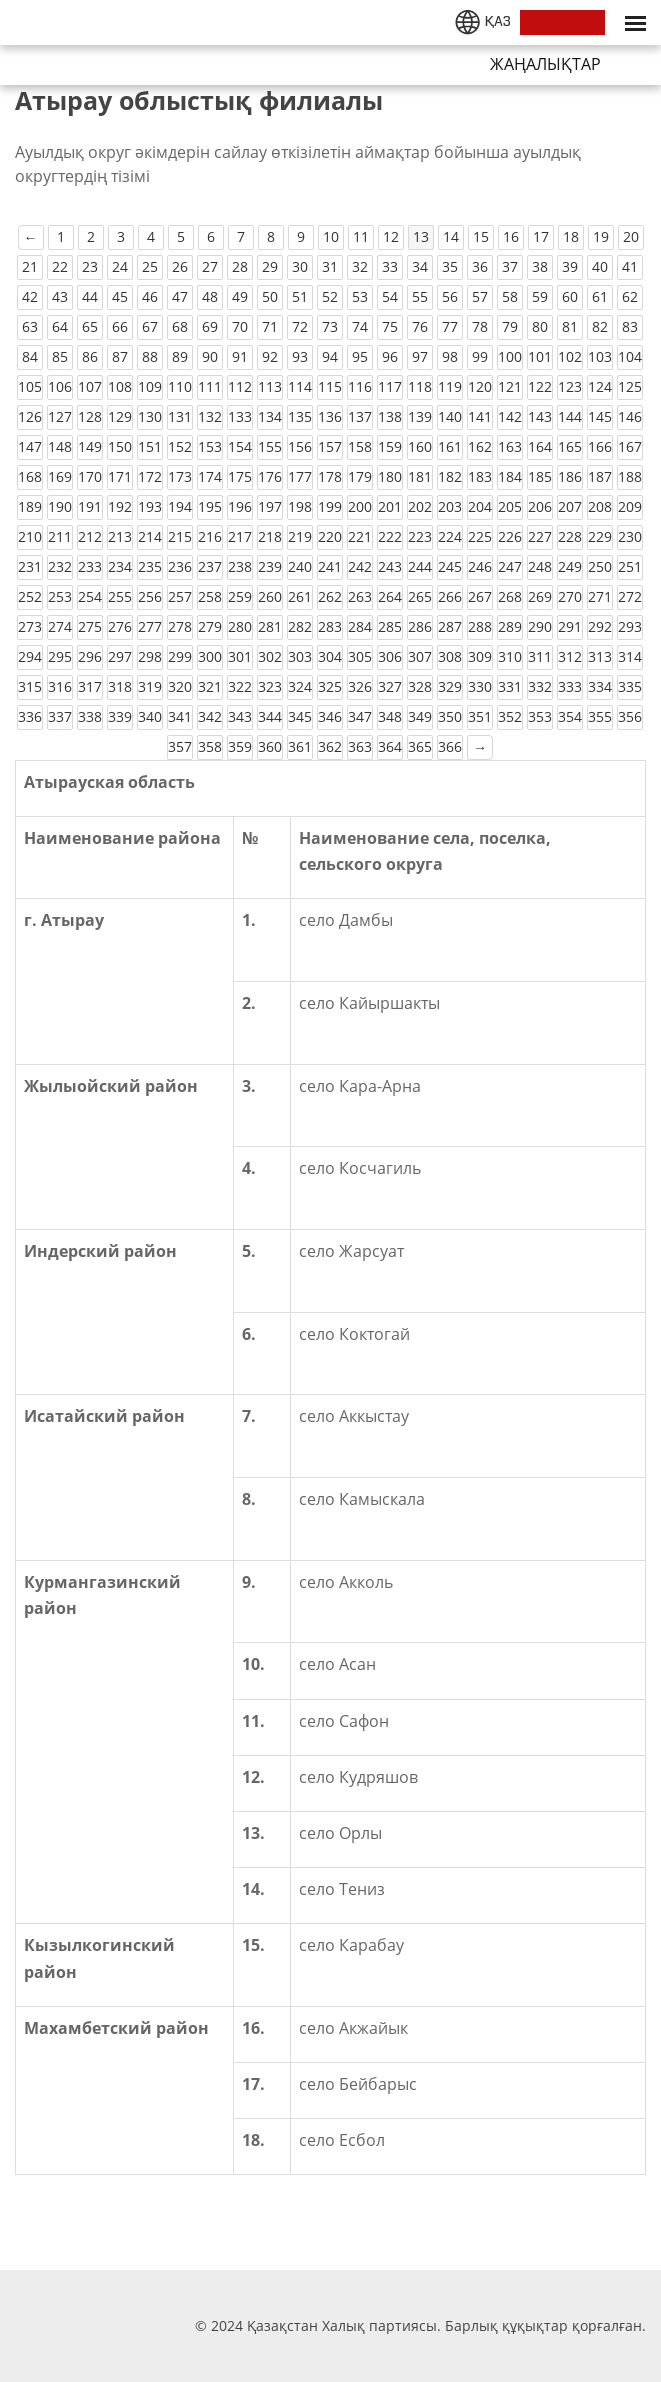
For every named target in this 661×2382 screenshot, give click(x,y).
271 (600, 596)
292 (600, 626)
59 (540, 296)
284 (360, 626)
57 (480, 296)
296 (90, 656)
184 (510, 476)
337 (60, 716)
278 (180, 626)
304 (330, 656)
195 (210, 506)
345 (300, 716)
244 (420, 566)
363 (360, 746)
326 (360, 686)
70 (240, 326)
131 (180, 416)
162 (480, 446)
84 (30, 356)
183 (480, 476)
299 (180, 656)
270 (570, 596)
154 (240, 446)
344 (270, 716)
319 (150, 686)
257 (180, 596)
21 (30, 266)
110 (180, 386)
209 (630, 506)
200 (360, 506)
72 (300, 326)
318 (120, 686)
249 (570, 566)
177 (300, 476)
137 (360, 416)
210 (30, 536)
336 (30, 716)
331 (510, 686)
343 (240, 716)
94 (330, 356)
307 (420, 656)
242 (360, 566)
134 (270, 416)
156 (300, 446)
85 (60, 356)
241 (330, 566)
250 (600, 566)
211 (60, 536)
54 (390, 296)
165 (570, 446)
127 (60, 416)
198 (300, 506)
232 (60, 566)
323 (270, 686)
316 (60, 686)
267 (480, 596)
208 (600, 506)
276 (120, 626)
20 (631, 236)
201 (390, 506)
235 (150, 566)
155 (270, 446)
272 (630, 596)
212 (90, 536)
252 (30, 596)
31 (330, 266)
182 (450, 476)
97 (420, 356)
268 (510, 596)
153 (210, 446)
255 (120, 596)
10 (331, 236)
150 (120, 446)
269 (540, 596)
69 (210, 326)
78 (480, 326)
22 (60, 266)
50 (270, 296)
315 (30, 686)
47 (180, 296)
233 (90, 566)
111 (210, 386)
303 (300, 656)
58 (510, 296)
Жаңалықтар (545, 63)
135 (300, 416)
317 (90, 686)
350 (450, 716)
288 (480, 626)
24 (120, 266)
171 (120, 476)
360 (270, 746)
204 (480, 506)
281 (270, 626)
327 (390, 686)
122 (540, 386)
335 (630, 686)
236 (180, 566)
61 (600, 296)
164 (540, 446)
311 (540, 656)
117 (390, 386)
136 (330, 416)
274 (60, 626)
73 (330, 326)
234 (120, 566)
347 (360, 716)
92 (270, 356)
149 (90, 446)
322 (240, 686)
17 (541, 236)
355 (600, 716)
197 (270, 506)
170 (90, 476)
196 (240, 506)
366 (450, 746)
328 (420, 686)
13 (421, 236)
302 (270, 656)
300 (210, 656)
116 (360, 386)
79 (510, 326)
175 (240, 476)
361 (300, 746)
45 (120, 296)
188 (630, 476)
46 (150, 296)
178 (330, 476)
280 (240, 626)
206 (540, 506)
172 (150, 476)
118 (420, 386)
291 (570, 626)
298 (150, 656)
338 (90, 716)
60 (570, 296)
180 (390, 476)
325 (330, 686)
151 (150, 446)
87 (120, 356)
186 (570, 476)
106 (60, 386)
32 (360, 266)
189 (30, 506)
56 (450, 296)
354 (570, 716)
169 (60, 476)
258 (210, 596)
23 (90, 266)
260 (270, 596)
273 (30, 626)
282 (300, 626)
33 (390, 266)
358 (210, 746)
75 (390, 326)
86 (90, 356)
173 (180, 476)
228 (570, 536)
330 (480, 686)
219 (300, 536)
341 (180, 716)
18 (571, 236)
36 (480, 266)
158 (360, 446)
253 (60, 596)
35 (450, 266)
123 (570, 386)
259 (240, 596)
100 (510, 356)
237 (210, 566)
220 (330, 536)
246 (480, 566)
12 (391, 236)
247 (510, 566)
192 (120, 506)
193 (150, 506)
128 (90, 416)
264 (390, 596)
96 (390, 356)
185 (540, 476)
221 (360, 536)
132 (210, 416)
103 (600, 356)
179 (360, 476)
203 (450, 506)
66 (120, 326)
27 (210, 266)
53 (360, 296)
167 (630, 446)
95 (360, 356)
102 (570, 356)
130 (150, 416)
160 (420, 446)
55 (420, 296)
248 (540, 566)
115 (330, 386)
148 (60, 446)
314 (630, 656)
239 (270, 566)
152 (180, 446)
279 (210, 626)
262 (330, 596)
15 (481, 236)
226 (510, 536)
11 (361, 236)
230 (630, 536)
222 (390, 536)
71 (270, 326)
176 (270, 476)
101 (540, 356)
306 (390, 656)
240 (300, 566)
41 (630, 266)
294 (30, 656)
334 (600, 686)
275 (90, 626)
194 (180, 506)
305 (360, 656)
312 (570, 656)
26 (180, 266)
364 (390, 746)
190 (60, 506)
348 (390, 716)
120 (480, 386)
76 (420, 326)
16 (511, 236)
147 (30, 446)
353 (540, 716)
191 (90, 506)
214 (150, 536)
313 (600, 656)
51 (300, 296)
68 (180, 326)
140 (450, 416)
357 (180, 746)
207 (570, 506)
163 (510, 446)
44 (90, 296)
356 (630, 716)
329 (450, 686)
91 (240, 356)
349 (420, 716)
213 (120, 536)
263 (360, 596)
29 (270, 266)
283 (330, 626)
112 (240, 386)
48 (210, 296)
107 (90, 386)
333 (570, 686)
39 (570, 266)
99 (480, 356)
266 (450, 596)
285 (390, 626)
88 (150, 356)
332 (540, 686)
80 (540, 326)
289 (510, 626)
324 (300, 686)
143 (540, 416)
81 (570, 326)
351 (480, 716)
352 (510, 716)
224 (450, 536)
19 (601, 236)
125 (630, 386)
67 (150, 326)
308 (450, 656)
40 (600, 266)
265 (420, 596)
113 (270, 386)
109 (150, 386)
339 (120, 716)
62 (630, 296)
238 (240, 566)
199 (330, 506)
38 (540, 266)
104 (630, 356)
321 (210, 686)
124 (600, 386)
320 (180, 686)
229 (600, 536)
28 (240, 266)
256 (150, 596)
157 (330, 446)
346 (330, 716)
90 (210, 356)
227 (540, 536)
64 (60, 326)
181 (420, 476)
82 (600, 326)
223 (420, 536)
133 (240, 416)
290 (540, 626)
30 (300, 266)
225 (480, 536)
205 (510, 506)
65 (90, 326)
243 (390, 566)
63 (30, 326)
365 (420, 746)
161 (450, 446)
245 (450, 566)
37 (510, 266)
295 (60, 656)
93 (300, 356)
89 (180, 356)
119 (450, 386)
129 (120, 416)
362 (330, 746)
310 (510, 656)
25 (150, 266)
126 (30, 416)
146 (630, 416)
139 (420, 416)
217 (240, 536)
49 (240, 296)
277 (150, 626)
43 (60, 296)
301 (240, 656)
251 (630, 566)
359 (240, 746)
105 (30, 386)
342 (210, 716)
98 (450, 356)
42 (30, 296)
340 (150, 716)
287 (450, 626)
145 (600, 416)
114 (300, 386)
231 (30, 566)
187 (600, 476)
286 (420, 626)
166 (600, 446)
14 (451, 236)
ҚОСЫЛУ (562, 22)
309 (480, 656)
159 (390, 446)
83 (630, 326)
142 (510, 416)
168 (30, 476)
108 (120, 386)
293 (630, 626)
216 (210, 536)
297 (120, 656)
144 (570, 416)
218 (270, 536)
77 (450, 326)
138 (390, 416)
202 (420, 506)
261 (300, 596)
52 (330, 296)
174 (210, 476)
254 (90, 596)
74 (360, 326)
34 (420, 266)
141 (480, 416)
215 (180, 536)
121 (510, 386)
